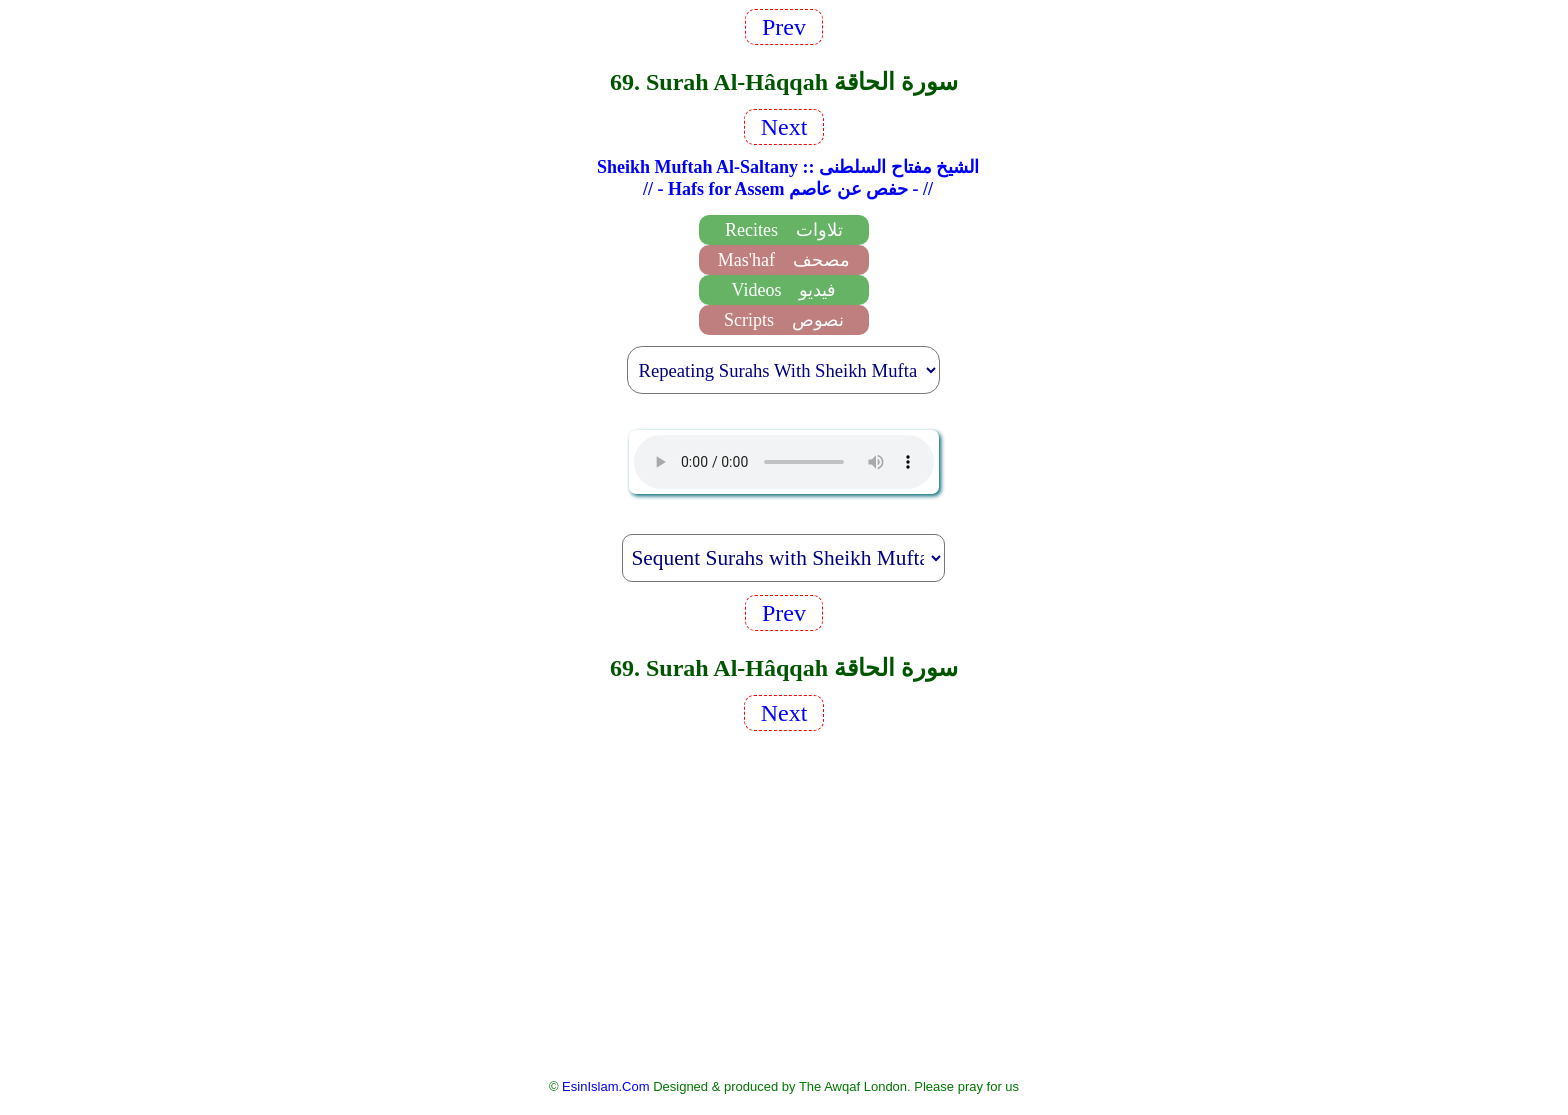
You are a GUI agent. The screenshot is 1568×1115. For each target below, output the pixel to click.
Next (784, 127)
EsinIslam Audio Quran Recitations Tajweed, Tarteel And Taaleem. (784, 462)
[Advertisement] (784, 903)
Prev (784, 27)
